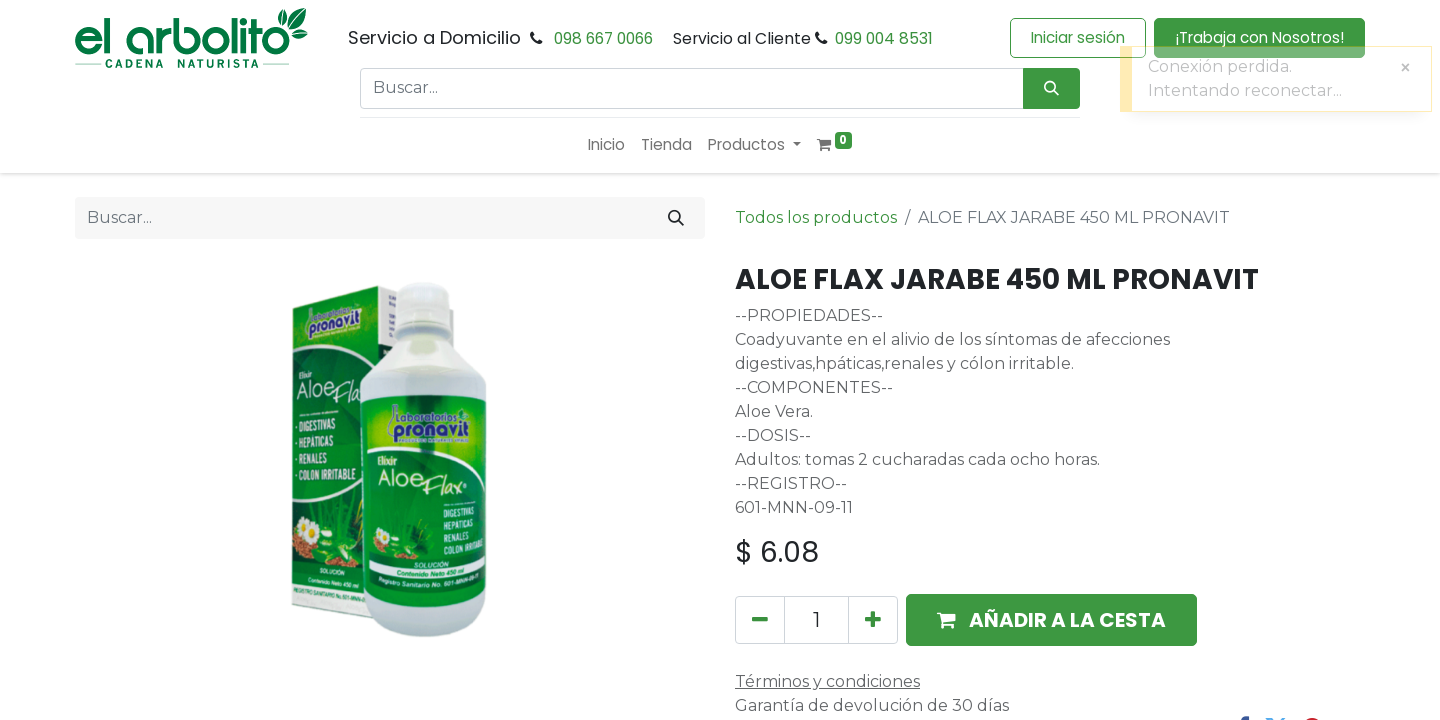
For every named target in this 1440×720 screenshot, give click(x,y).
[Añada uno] (873, 620)
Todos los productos (816, 217)
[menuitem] (606, 145)
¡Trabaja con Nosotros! (1259, 37)
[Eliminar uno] (760, 620)
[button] (1051, 620)
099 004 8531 (884, 38)
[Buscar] (676, 218)
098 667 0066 (603, 38)
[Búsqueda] (1051, 88)
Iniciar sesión (1078, 37)
